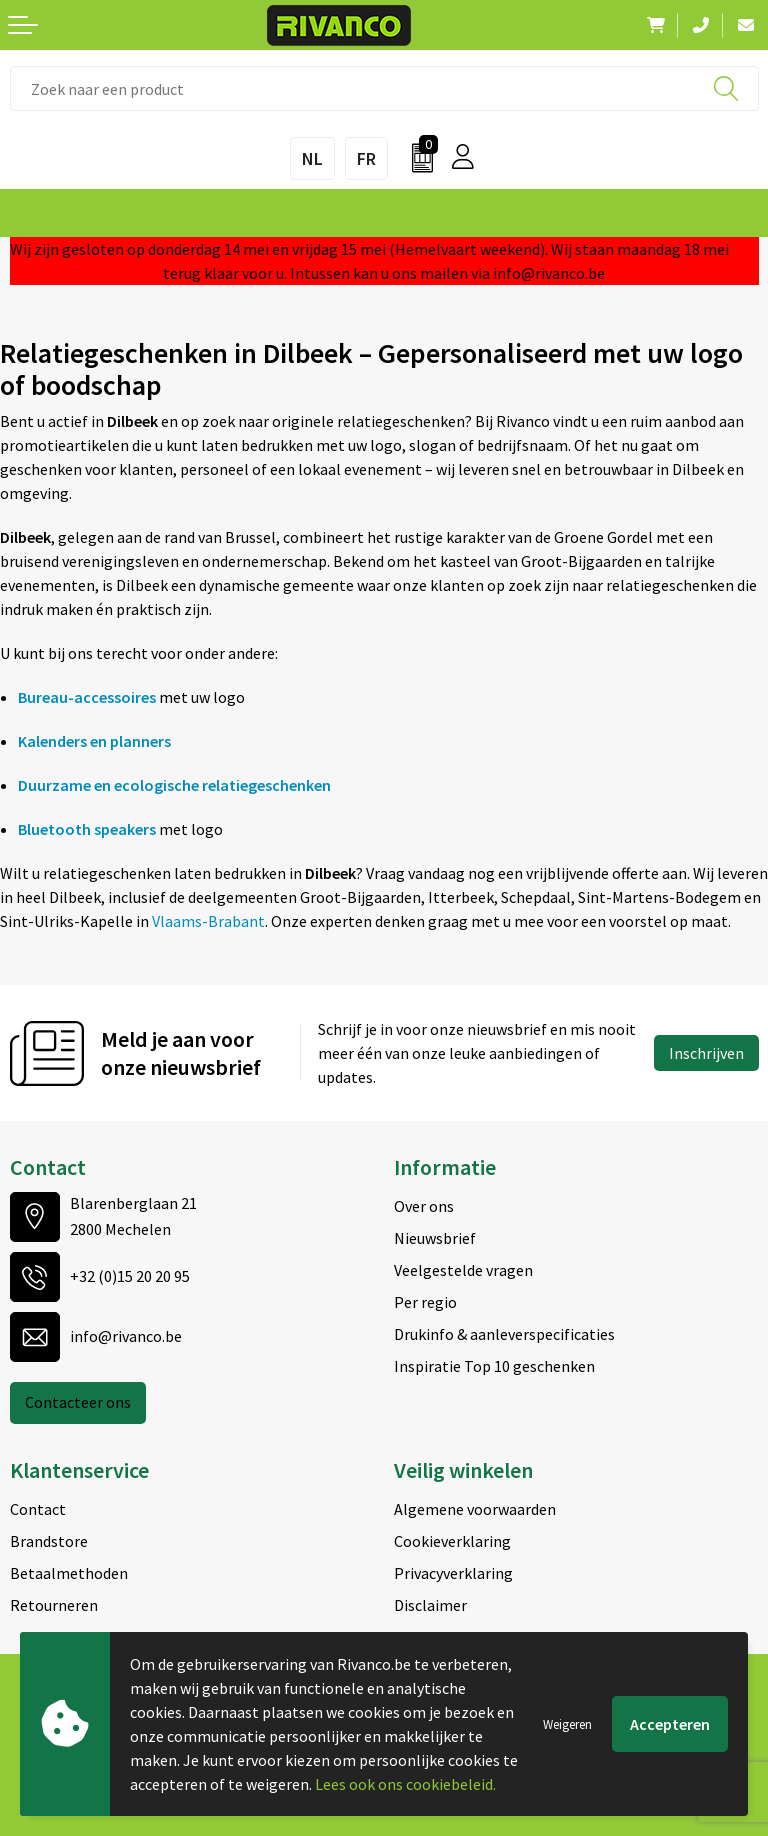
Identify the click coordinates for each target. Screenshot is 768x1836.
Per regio (425, 1302)
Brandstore (49, 1541)
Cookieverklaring (452, 1541)
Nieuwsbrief (435, 1238)
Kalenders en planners (94, 741)
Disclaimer (430, 1605)
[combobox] (384, 88)
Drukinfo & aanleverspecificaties (504, 1334)
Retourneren (54, 1605)
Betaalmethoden (69, 1573)
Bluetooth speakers (87, 829)
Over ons (424, 1206)
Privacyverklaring (453, 1573)
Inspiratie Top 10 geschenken (494, 1366)
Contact (38, 1509)
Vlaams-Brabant (208, 921)
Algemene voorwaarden (475, 1509)
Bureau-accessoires (87, 697)
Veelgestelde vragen (463, 1270)
